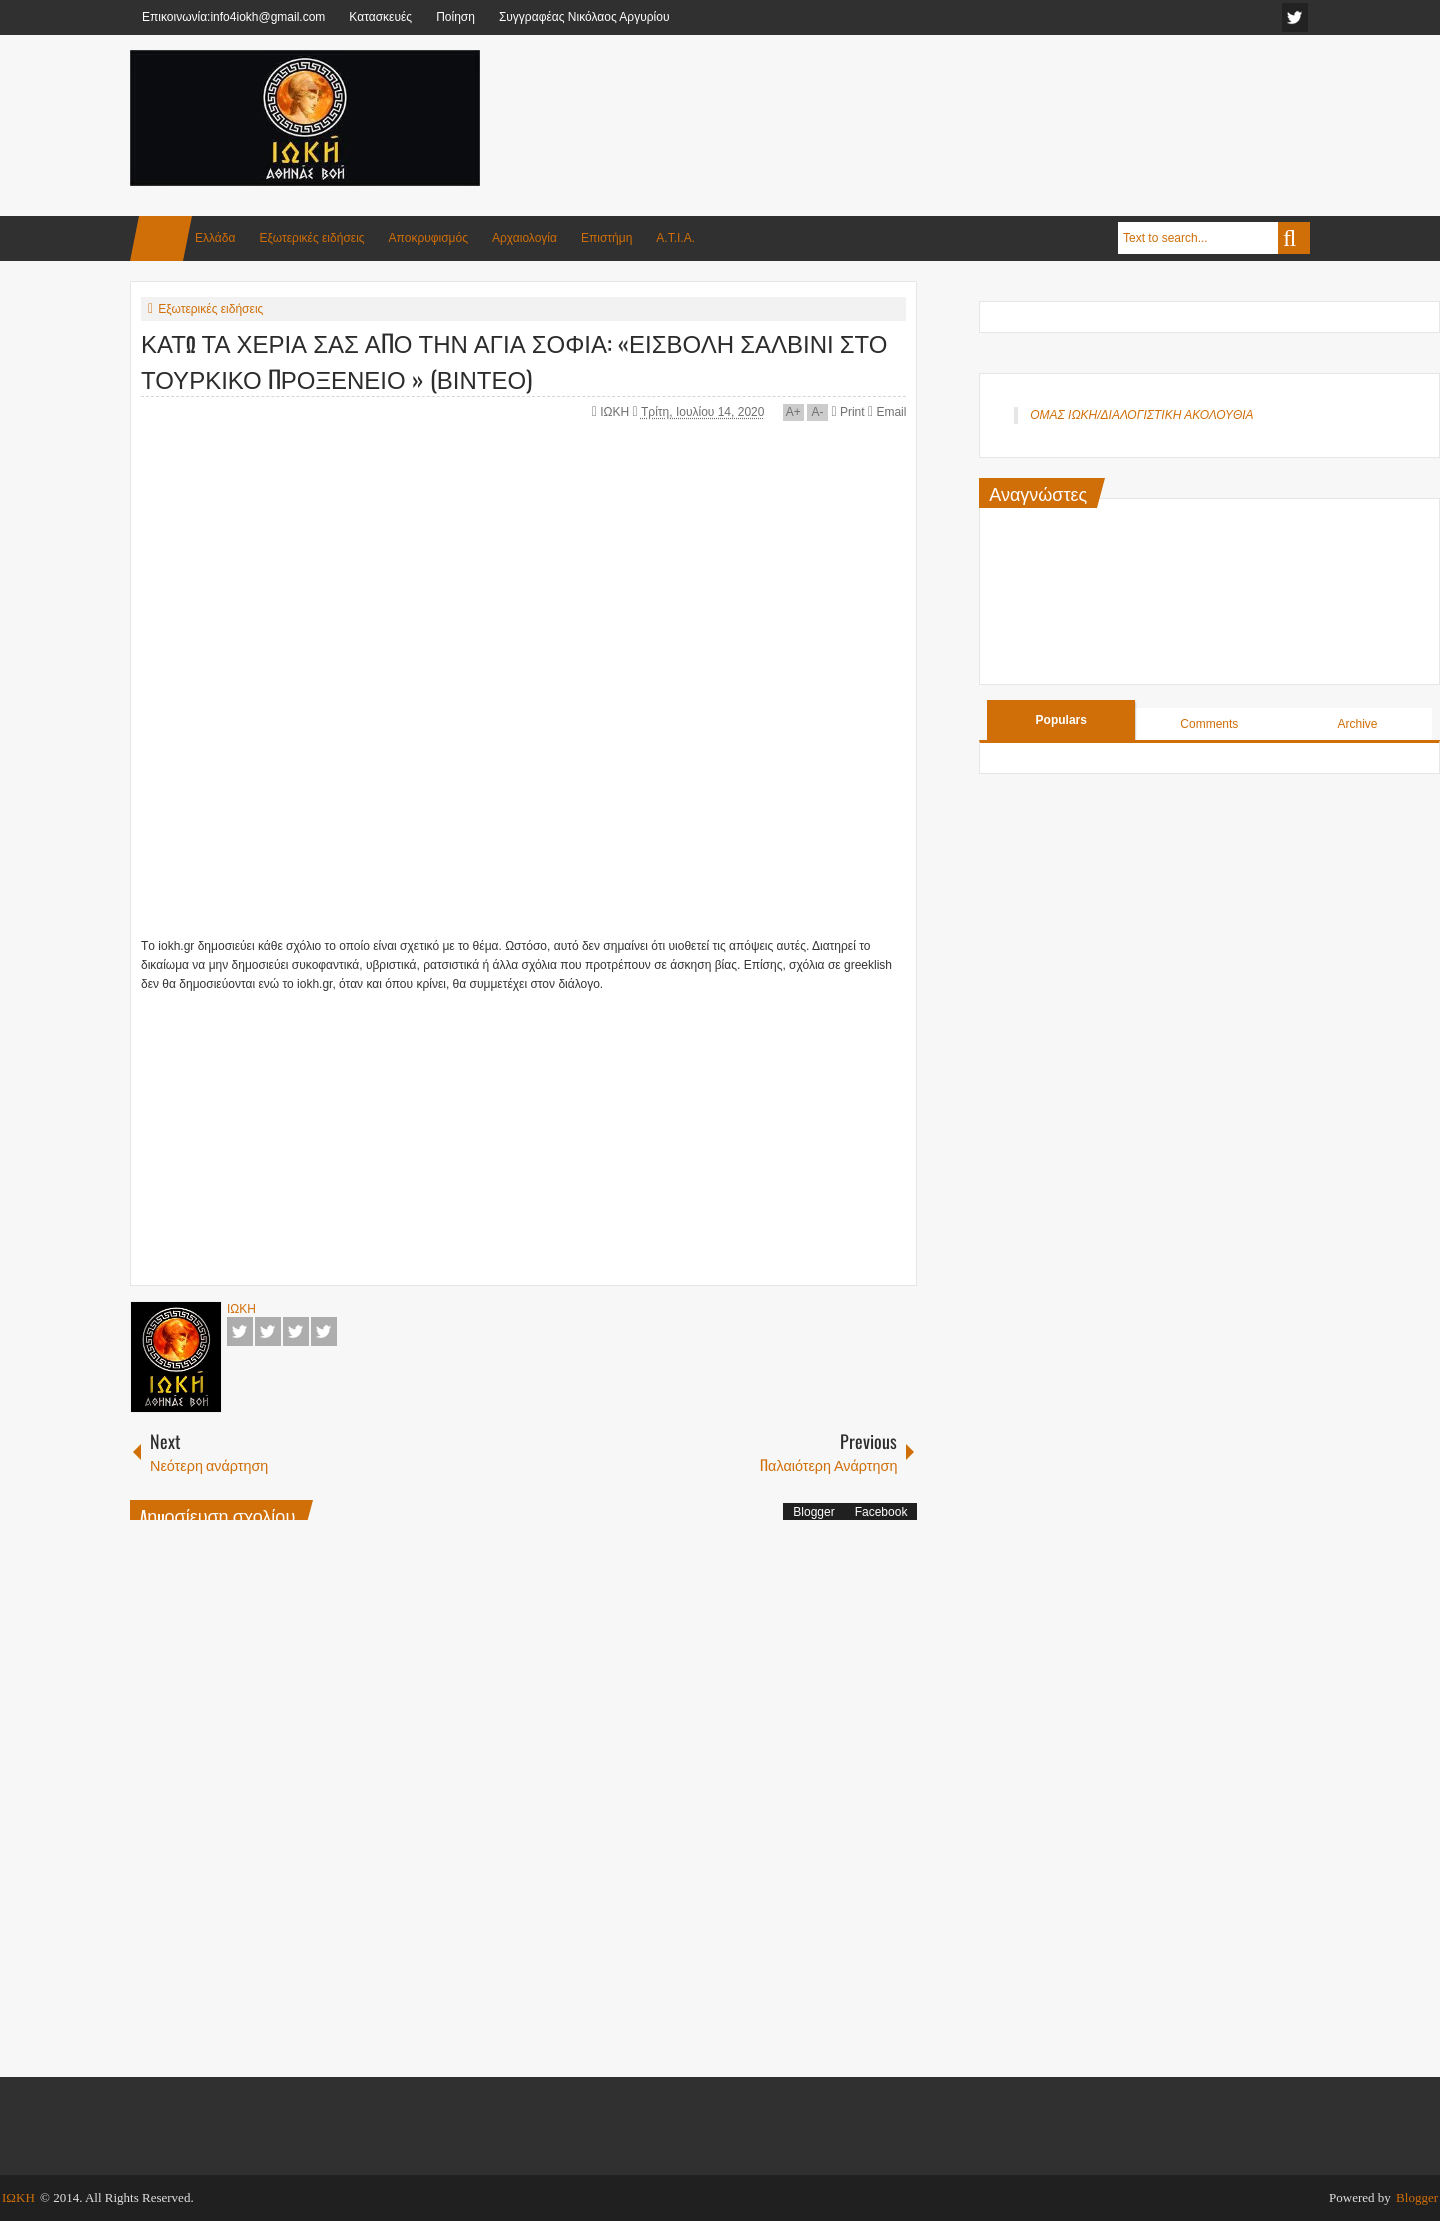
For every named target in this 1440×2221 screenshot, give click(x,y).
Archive (1357, 724)
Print (847, 412)
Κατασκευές (380, 17)
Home (161, 238)
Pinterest (324, 1331)
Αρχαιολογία (524, 238)
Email (887, 412)
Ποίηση (455, 17)
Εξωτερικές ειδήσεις (311, 238)
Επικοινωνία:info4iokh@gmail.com (233, 17)
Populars (1061, 720)
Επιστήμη (606, 238)
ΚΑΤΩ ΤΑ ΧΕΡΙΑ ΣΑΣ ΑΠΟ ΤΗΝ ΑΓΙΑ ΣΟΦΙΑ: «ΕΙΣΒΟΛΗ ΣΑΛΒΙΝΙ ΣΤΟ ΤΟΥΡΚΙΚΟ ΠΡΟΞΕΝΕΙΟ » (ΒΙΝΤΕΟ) (514, 360)
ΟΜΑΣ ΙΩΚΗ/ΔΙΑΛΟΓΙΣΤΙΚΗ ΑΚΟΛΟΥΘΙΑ (1141, 415)
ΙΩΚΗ (616, 412)
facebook (1295, 17)
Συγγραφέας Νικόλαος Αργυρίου (584, 17)
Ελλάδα (215, 238)
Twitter (268, 1331)
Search (1294, 238)
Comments (1209, 724)
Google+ (296, 1331)
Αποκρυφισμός (428, 238)
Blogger (813, 1512)
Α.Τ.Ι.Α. (675, 238)
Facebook (240, 1331)
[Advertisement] (946, 99)
